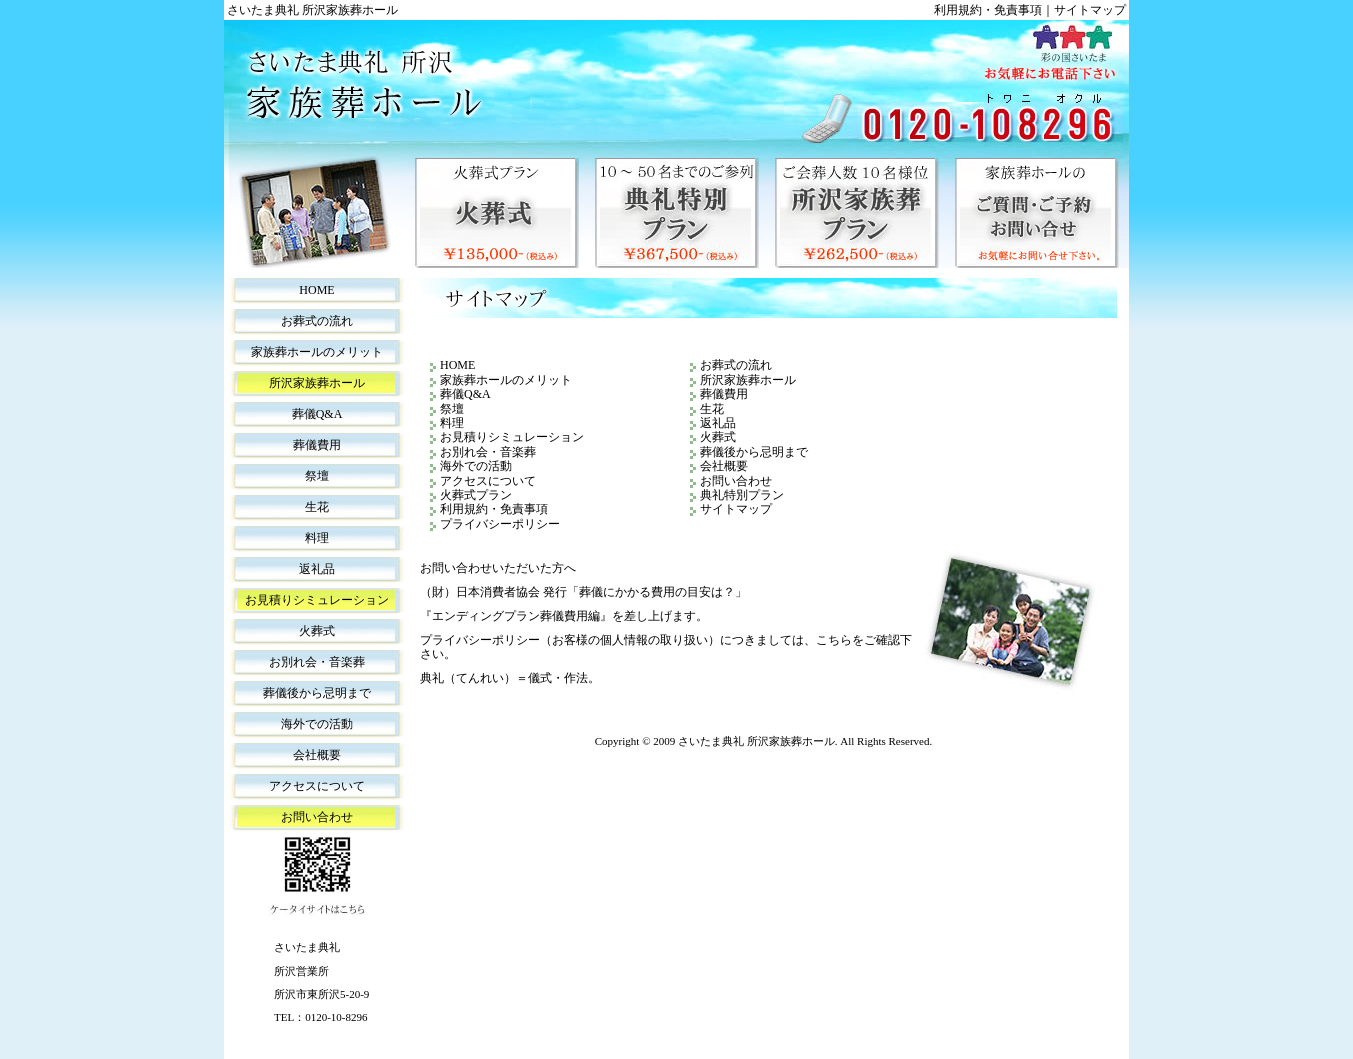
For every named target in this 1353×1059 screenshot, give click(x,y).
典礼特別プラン (677, 213)
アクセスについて (317, 786)
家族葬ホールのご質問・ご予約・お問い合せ (1037, 213)
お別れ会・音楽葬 (317, 662)
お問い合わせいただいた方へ (498, 568)
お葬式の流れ (317, 321)
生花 (317, 507)
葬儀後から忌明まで (317, 693)
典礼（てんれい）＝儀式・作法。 (510, 678)
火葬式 (317, 631)
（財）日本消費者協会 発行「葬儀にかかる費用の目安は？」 (583, 592)
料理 (317, 538)
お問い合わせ (317, 817)
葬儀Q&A (317, 414)
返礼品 (317, 569)
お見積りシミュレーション (317, 600)
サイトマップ (1090, 10)
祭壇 (317, 476)
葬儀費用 (317, 445)
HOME (316, 290)
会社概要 (317, 755)
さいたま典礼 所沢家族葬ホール (756, 741)
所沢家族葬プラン (857, 213)
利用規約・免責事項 (988, 10)
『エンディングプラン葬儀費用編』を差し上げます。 (564, 616)
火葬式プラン (497, 213)
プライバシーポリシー (500, 524)
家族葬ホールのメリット (317, 352)
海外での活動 (317, 724)
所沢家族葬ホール (317, 383)
